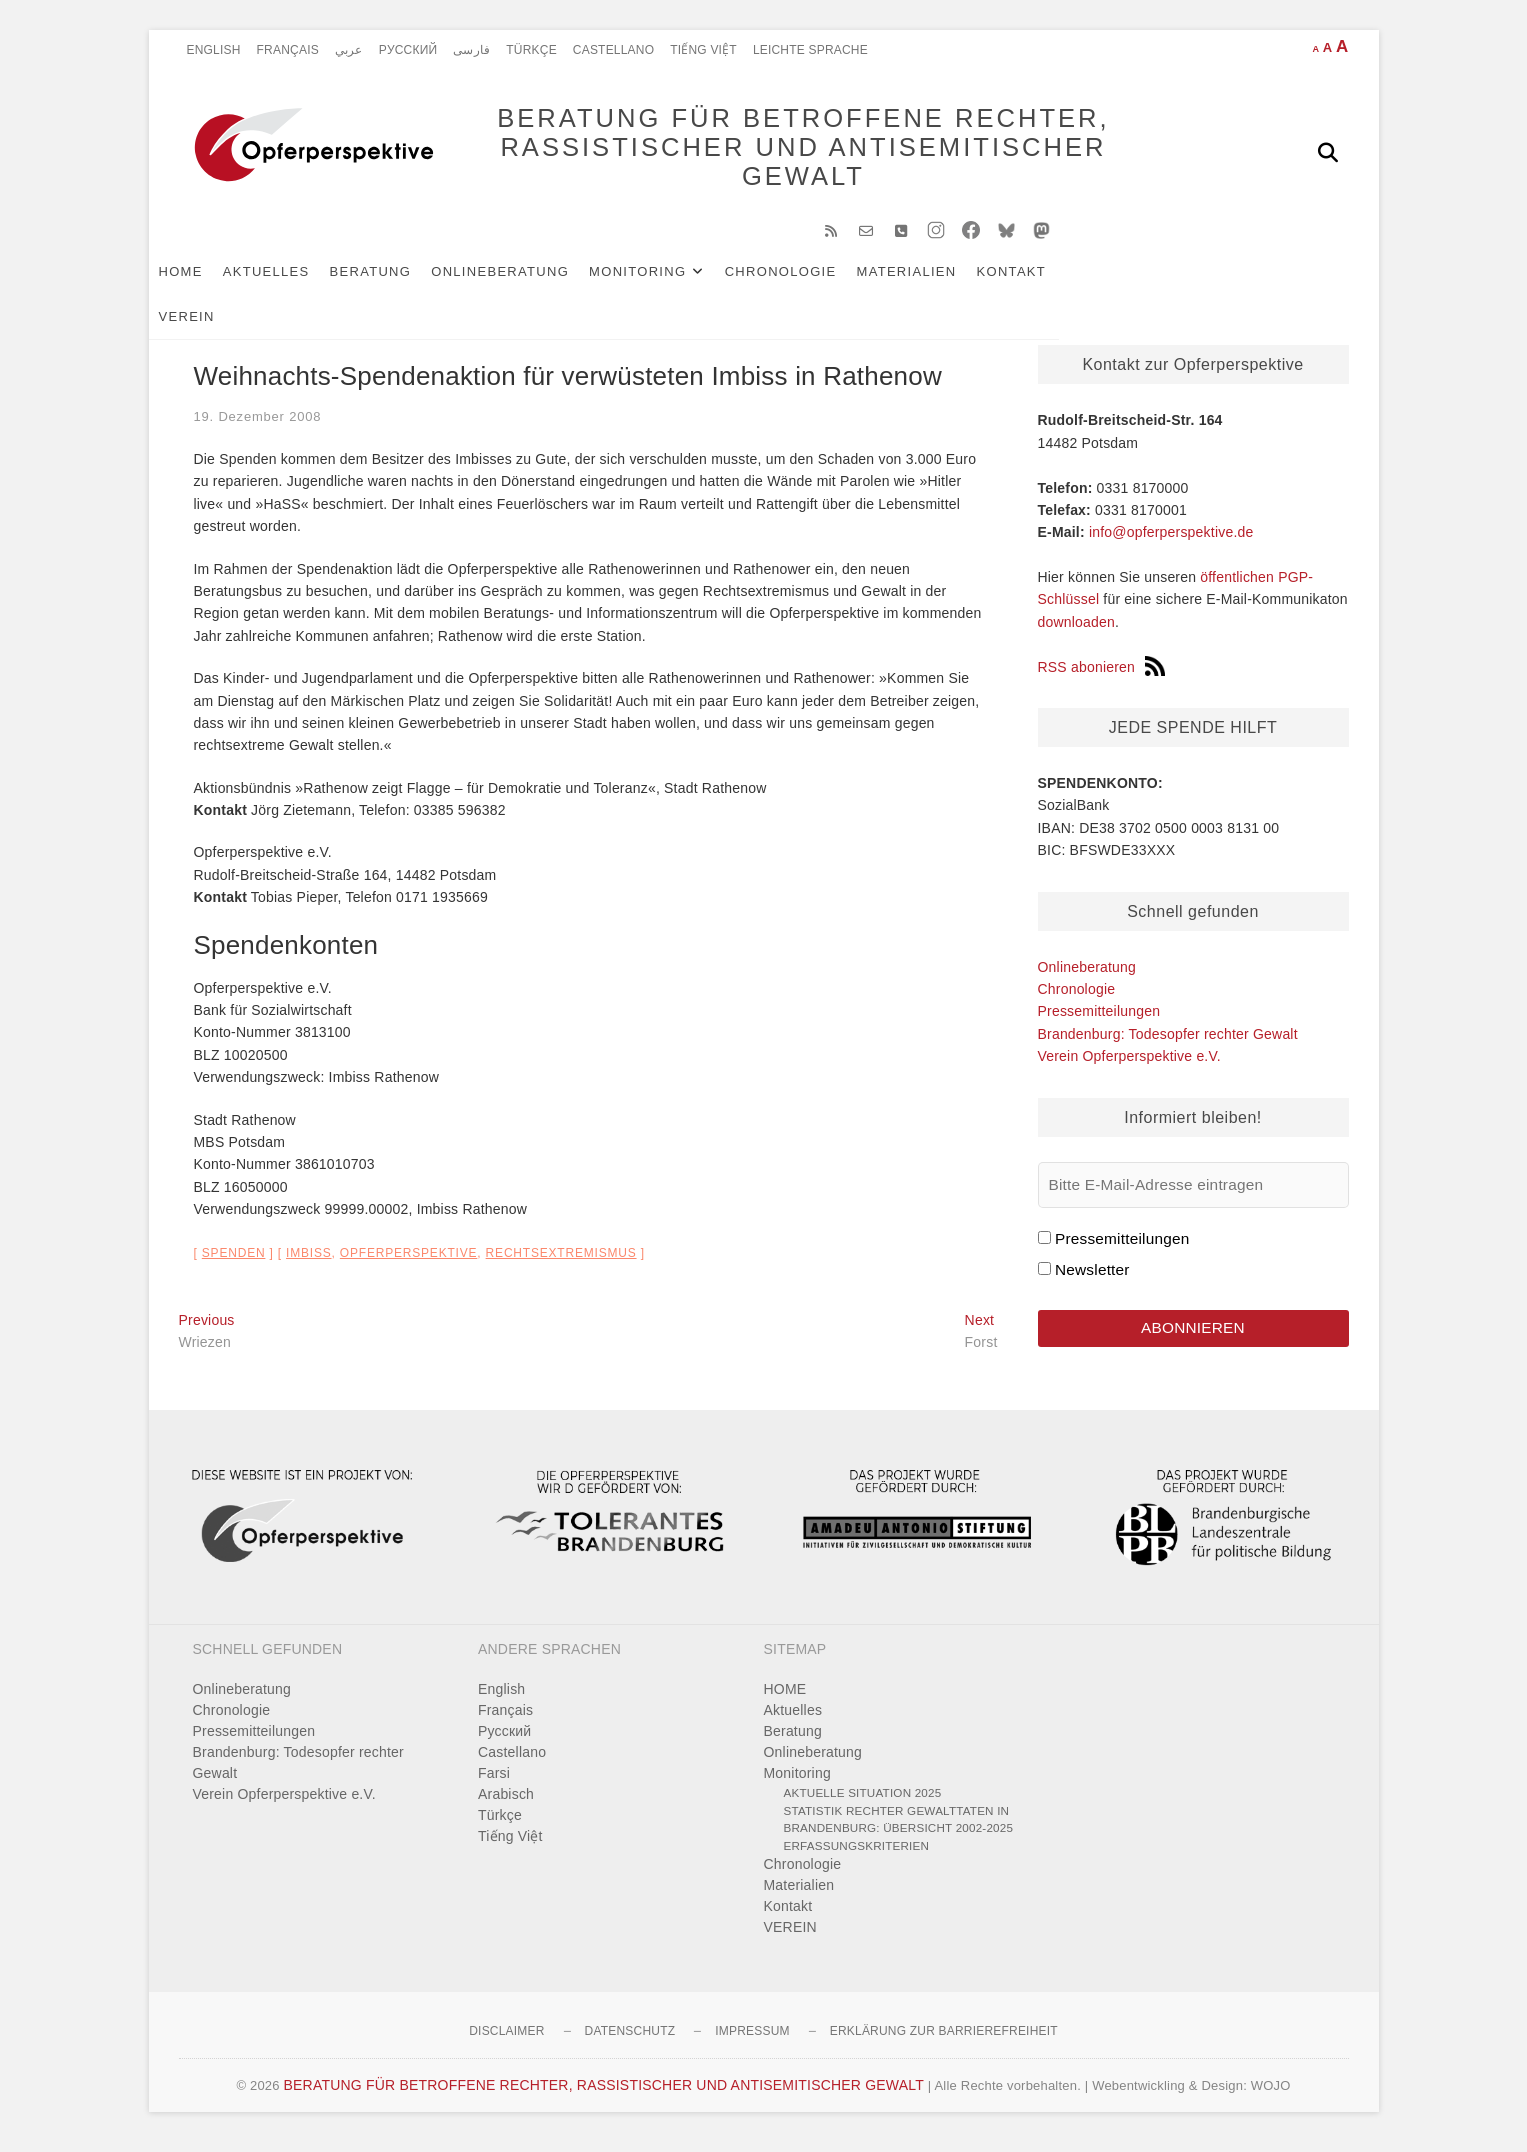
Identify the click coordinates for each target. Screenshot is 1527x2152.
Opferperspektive (409, 1263)
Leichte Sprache (810, 50)
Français (288, 50)
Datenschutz (630, 2041)
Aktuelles (296, 281)
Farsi (494, 1783)
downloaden (1077, 632)
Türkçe (531, 50)
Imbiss (308, 1263)
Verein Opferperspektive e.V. (1129, 1066)
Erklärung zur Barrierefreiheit (944, 2041)
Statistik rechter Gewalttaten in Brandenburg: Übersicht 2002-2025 (899, 1829)
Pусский (408, 50)
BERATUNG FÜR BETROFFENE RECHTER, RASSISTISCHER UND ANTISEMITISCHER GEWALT (773, 152)
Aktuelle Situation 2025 (863, 1802)
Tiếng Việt (703, 50)
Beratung (401, 281)
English (214, 50)
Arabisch (506, 1804)
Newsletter (1092, 1279)
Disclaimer (506, 2041)
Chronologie (811, 281)
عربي (349, 50)
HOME (211, 281)
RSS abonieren (1102, 677)
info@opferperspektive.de (1171, 542)
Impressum (752, 2041)
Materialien (937, 281)
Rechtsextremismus (561, 1263)
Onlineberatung (530, 281)
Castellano (613, 50)
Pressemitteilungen (1099, 1021)
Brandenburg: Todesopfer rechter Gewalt (1168, 1044)
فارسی (471, 50)
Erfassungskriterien (857, 1855)
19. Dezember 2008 (258, 426)
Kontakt (1042, 281)
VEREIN (1124, 281)
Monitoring (667, 281)
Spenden (234, 1263)
